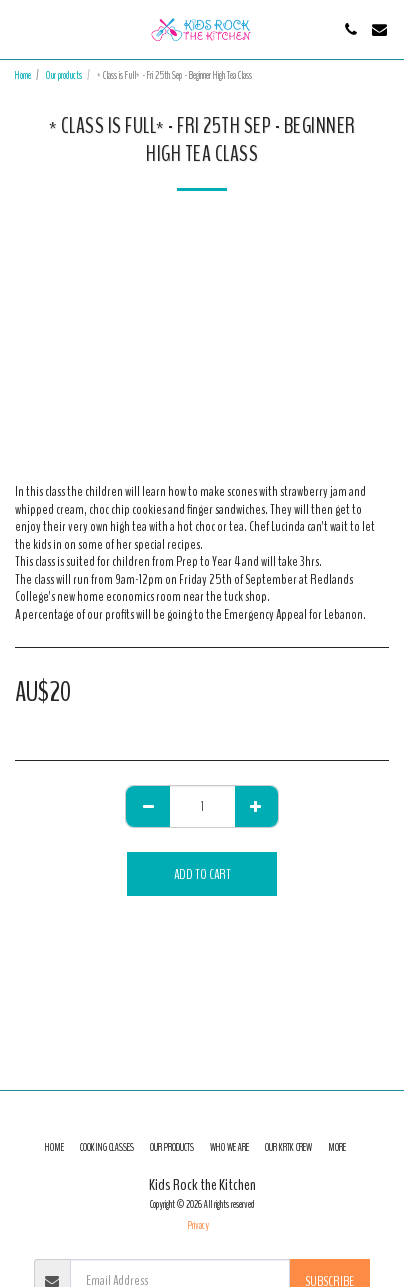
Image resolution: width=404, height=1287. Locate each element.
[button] (22, 28)
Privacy (198, 1225)
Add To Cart (202, 874)
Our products (64, 75)
